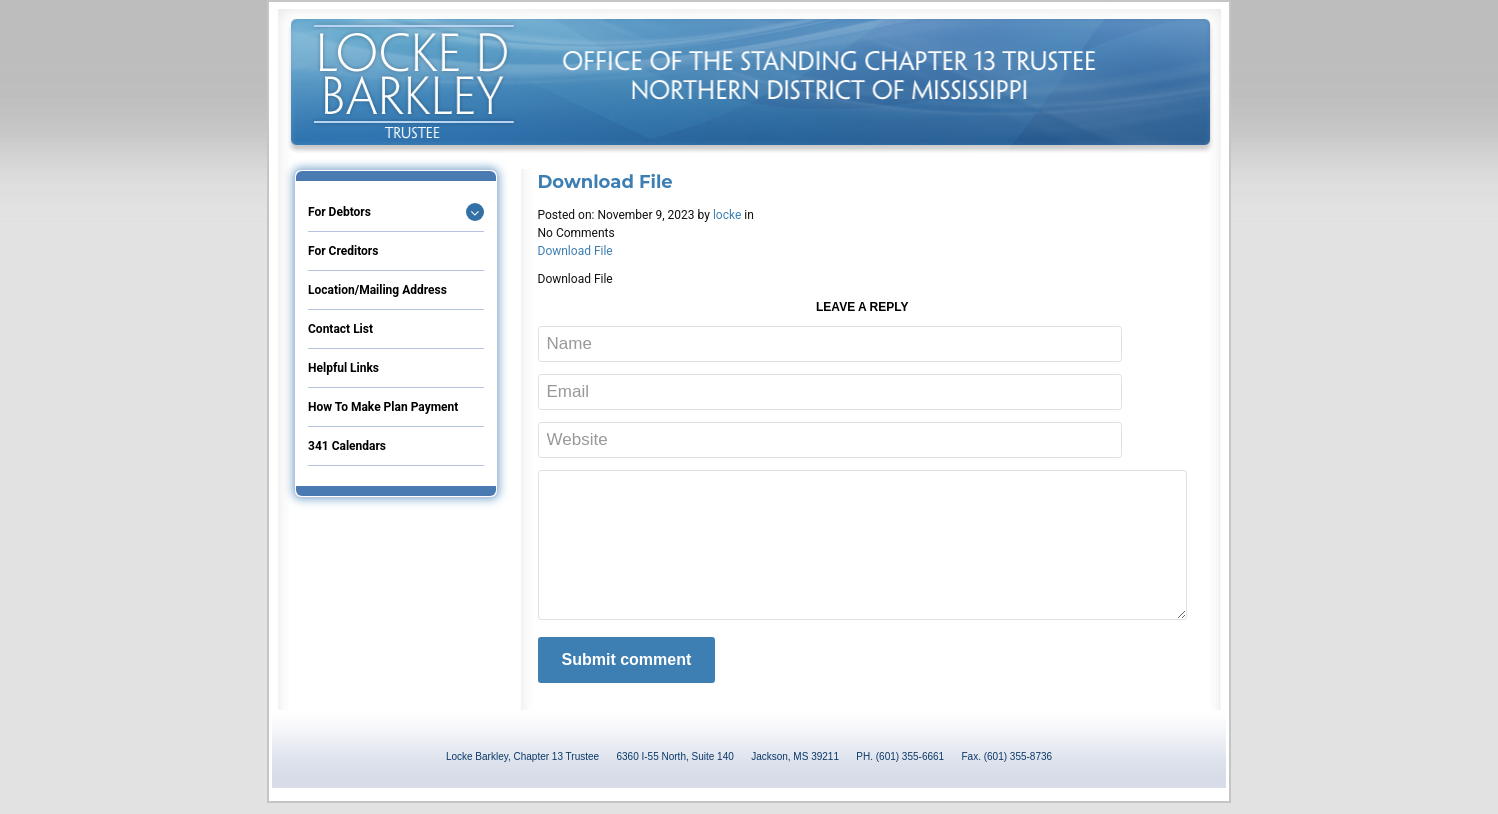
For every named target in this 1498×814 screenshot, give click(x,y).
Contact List (340, 329)
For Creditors (343, 251)
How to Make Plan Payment (383, 407)
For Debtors (339, 212)
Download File (575, 251)
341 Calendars (347, 446)
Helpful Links (343, 368)
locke (727, 215)
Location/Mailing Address (377, 290)
